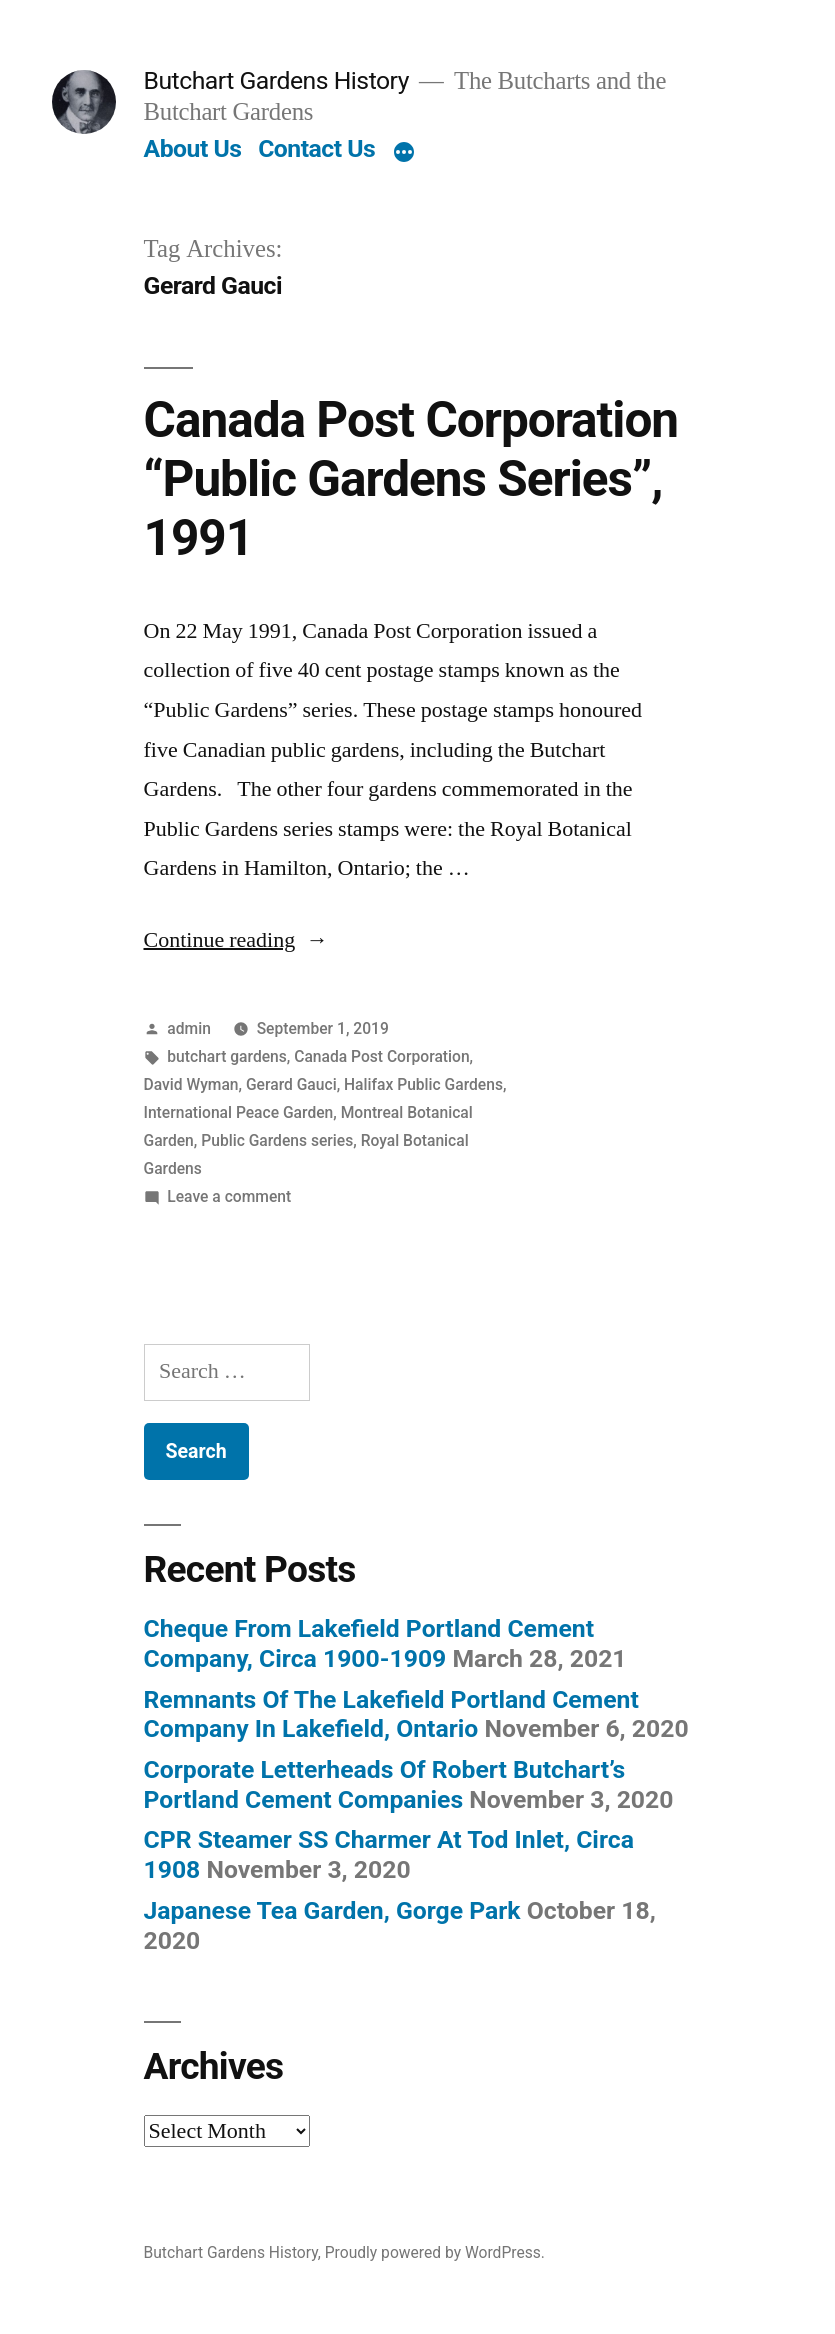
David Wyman (191, 1084)
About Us (193, 148)
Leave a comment (229, 1196)
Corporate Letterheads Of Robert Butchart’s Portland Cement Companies (385, 1784)
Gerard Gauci (291, 1084)
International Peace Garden (239, 1112)
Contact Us (316, 148)
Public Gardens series (277, 1140)
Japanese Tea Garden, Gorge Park (332, 1910)
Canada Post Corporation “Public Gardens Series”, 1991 (411, 479)
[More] (404, 153)
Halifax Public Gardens (423, 1084)
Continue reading (236, 940)
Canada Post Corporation (381, 1056)
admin (189, 1028)
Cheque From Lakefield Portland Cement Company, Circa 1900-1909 (369, 1643)
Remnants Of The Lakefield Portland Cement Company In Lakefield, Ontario (391, 1714)
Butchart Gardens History (276, 80)
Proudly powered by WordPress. (435, 2252)
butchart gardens (227, 1056)
